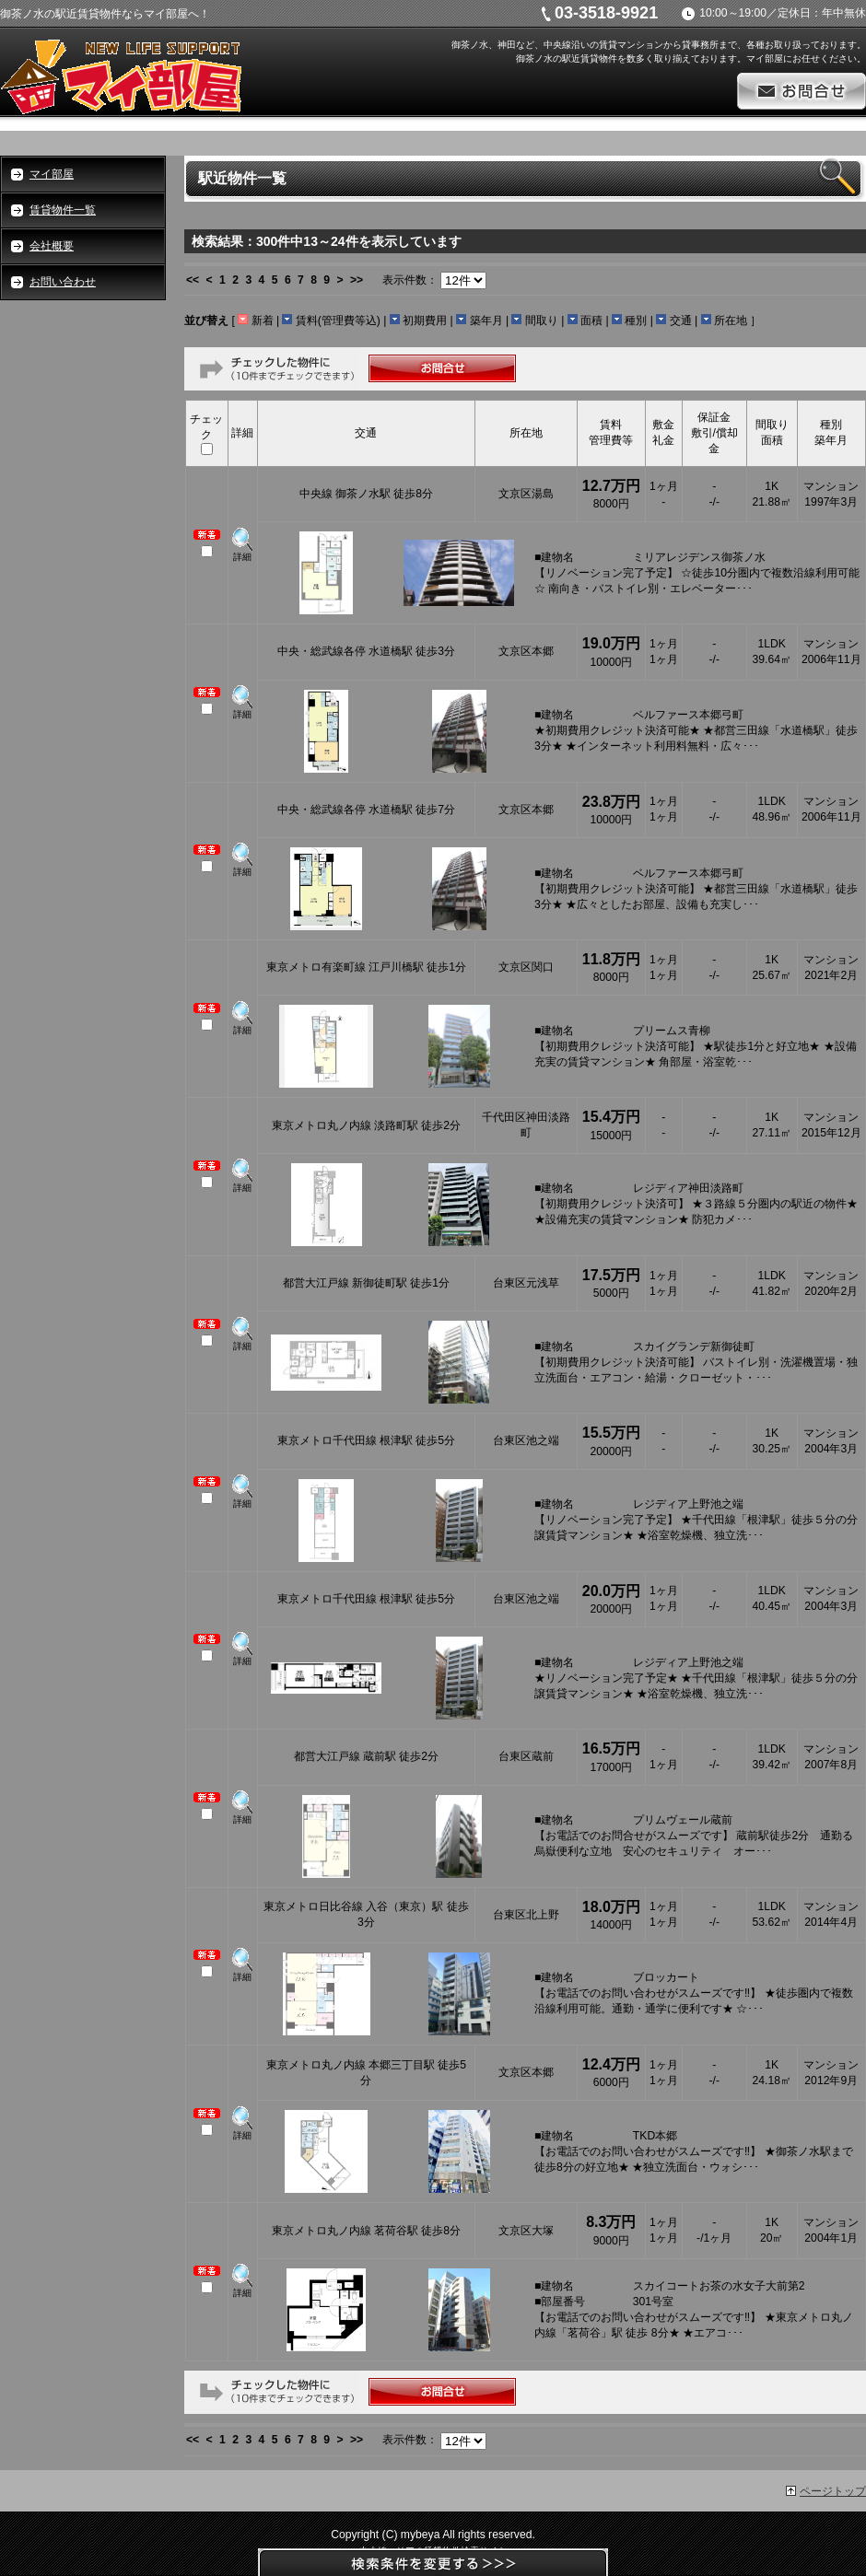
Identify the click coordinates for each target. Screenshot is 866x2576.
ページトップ (833, 2491)
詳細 (242, 557)
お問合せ (801, 91)
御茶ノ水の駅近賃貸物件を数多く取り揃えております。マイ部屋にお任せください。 (691, 58)
